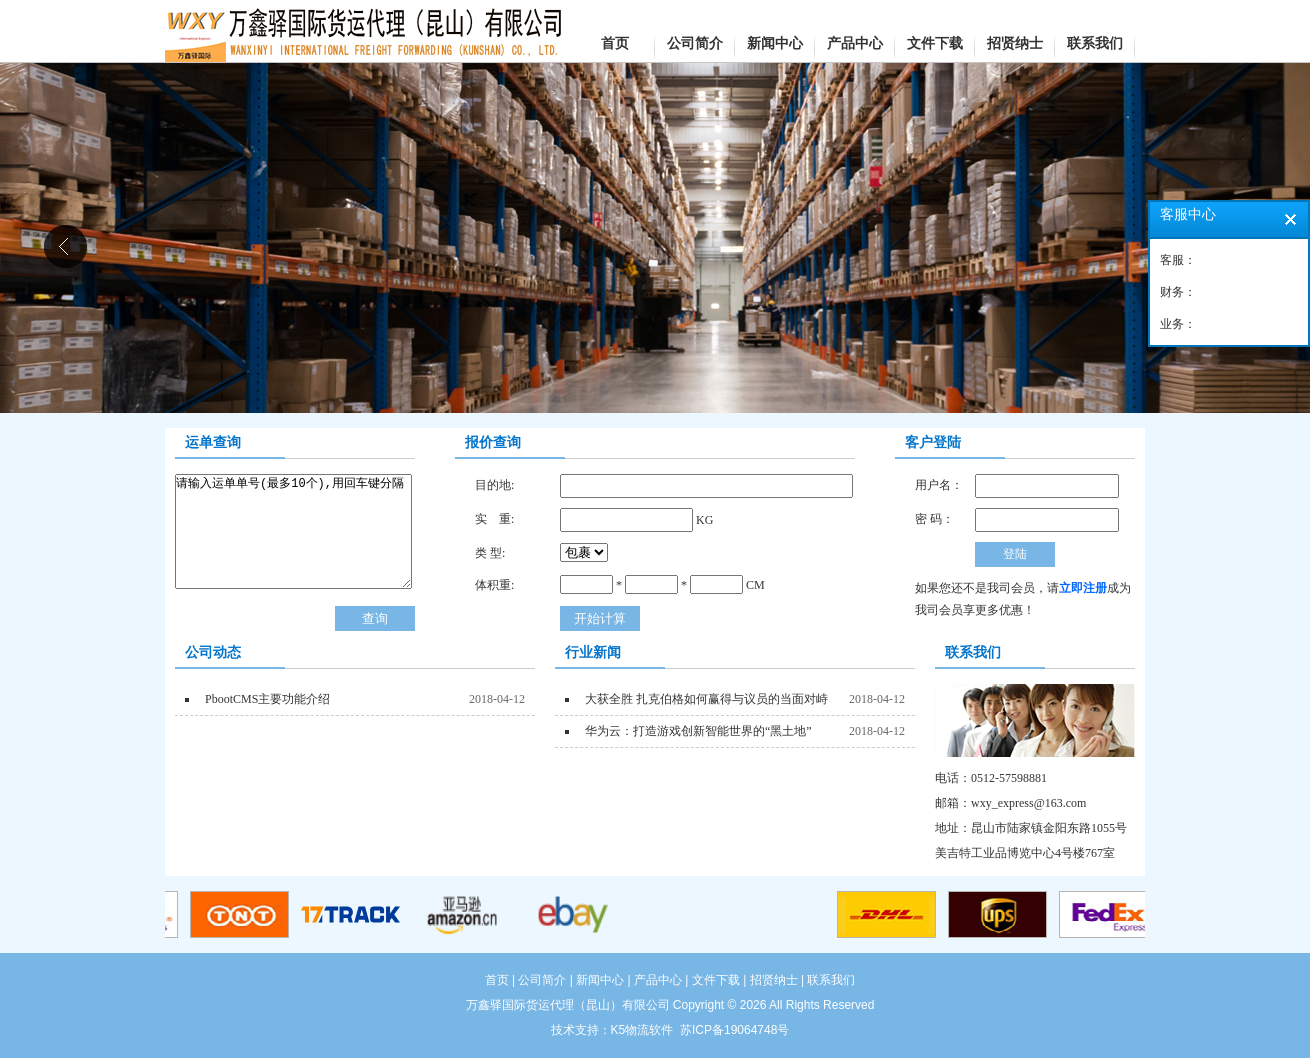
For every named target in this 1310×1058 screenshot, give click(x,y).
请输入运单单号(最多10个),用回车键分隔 (293, 531)
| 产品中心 (655, 980)
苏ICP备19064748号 (734, 1030)
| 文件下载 (712, 980)
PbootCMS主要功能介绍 (266, 699)
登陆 (1015, 554)
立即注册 (1083, 588)
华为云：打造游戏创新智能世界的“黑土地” (697, 731)
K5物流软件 (642, 1030)
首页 (497, 980)
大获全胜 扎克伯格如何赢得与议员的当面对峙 (705, 699)
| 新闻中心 (597, 980)
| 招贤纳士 (770, 980)
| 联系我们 (828, 980)
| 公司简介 (538, 980)
